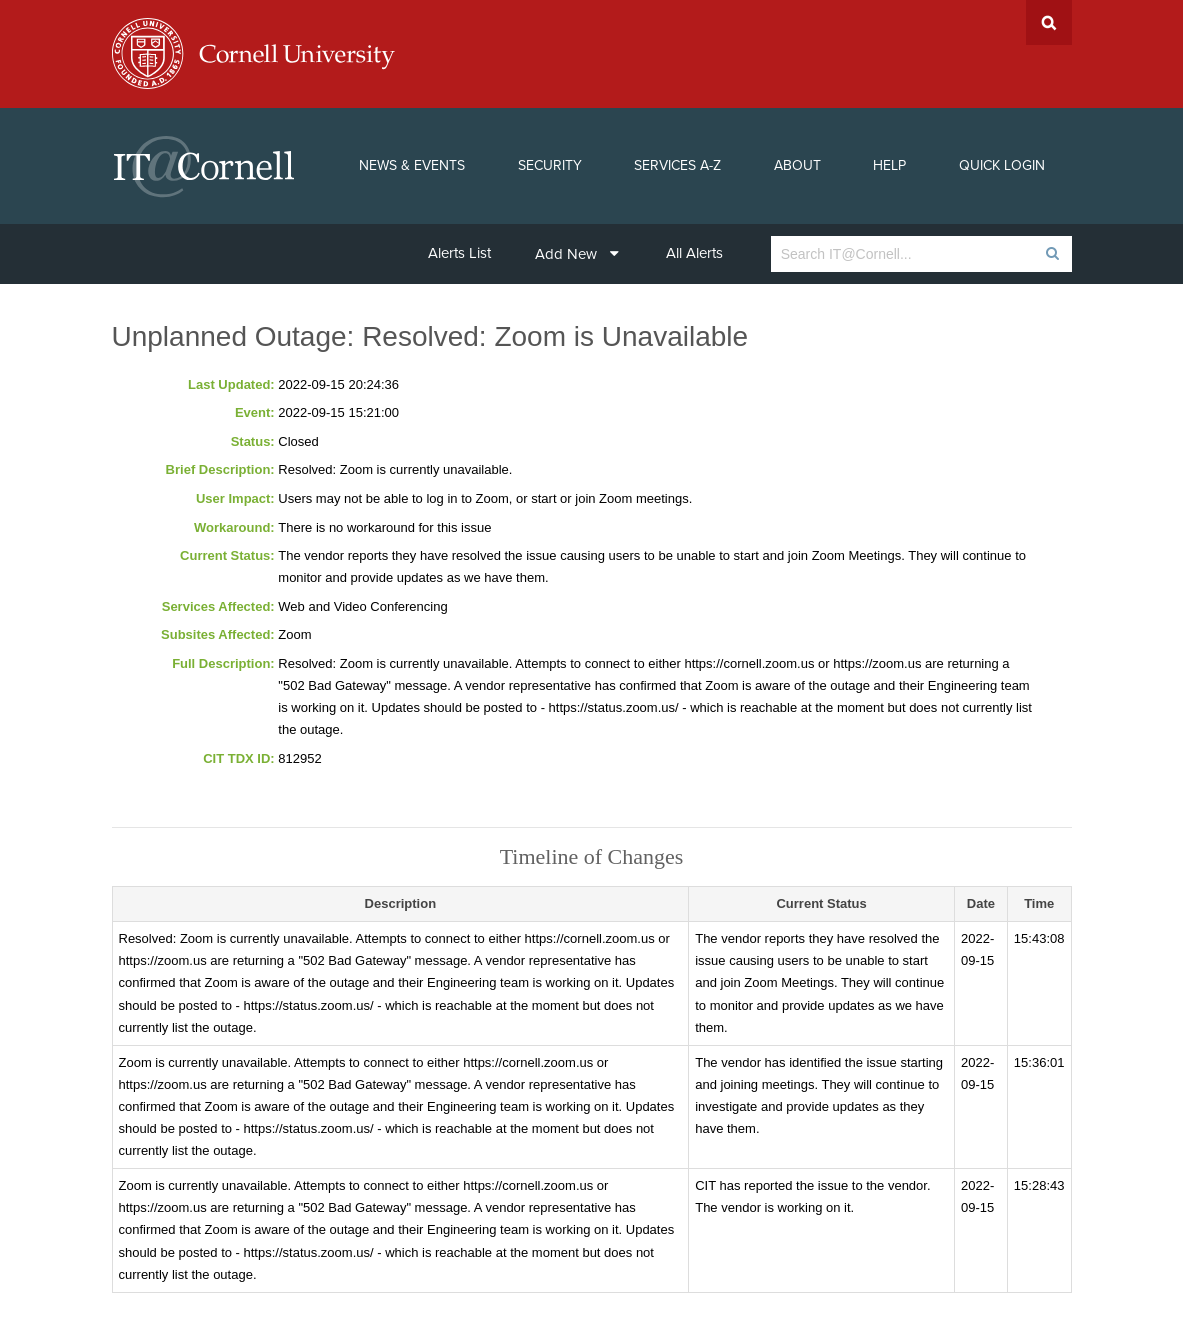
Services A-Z (677, 165)
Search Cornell (1049, 22)
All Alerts (694, 253)
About (797, 165)
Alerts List (459, 253)
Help (889, 165)
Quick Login (1002, 165)
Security (550, 165)
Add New (577, 254)
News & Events (412, 165)
